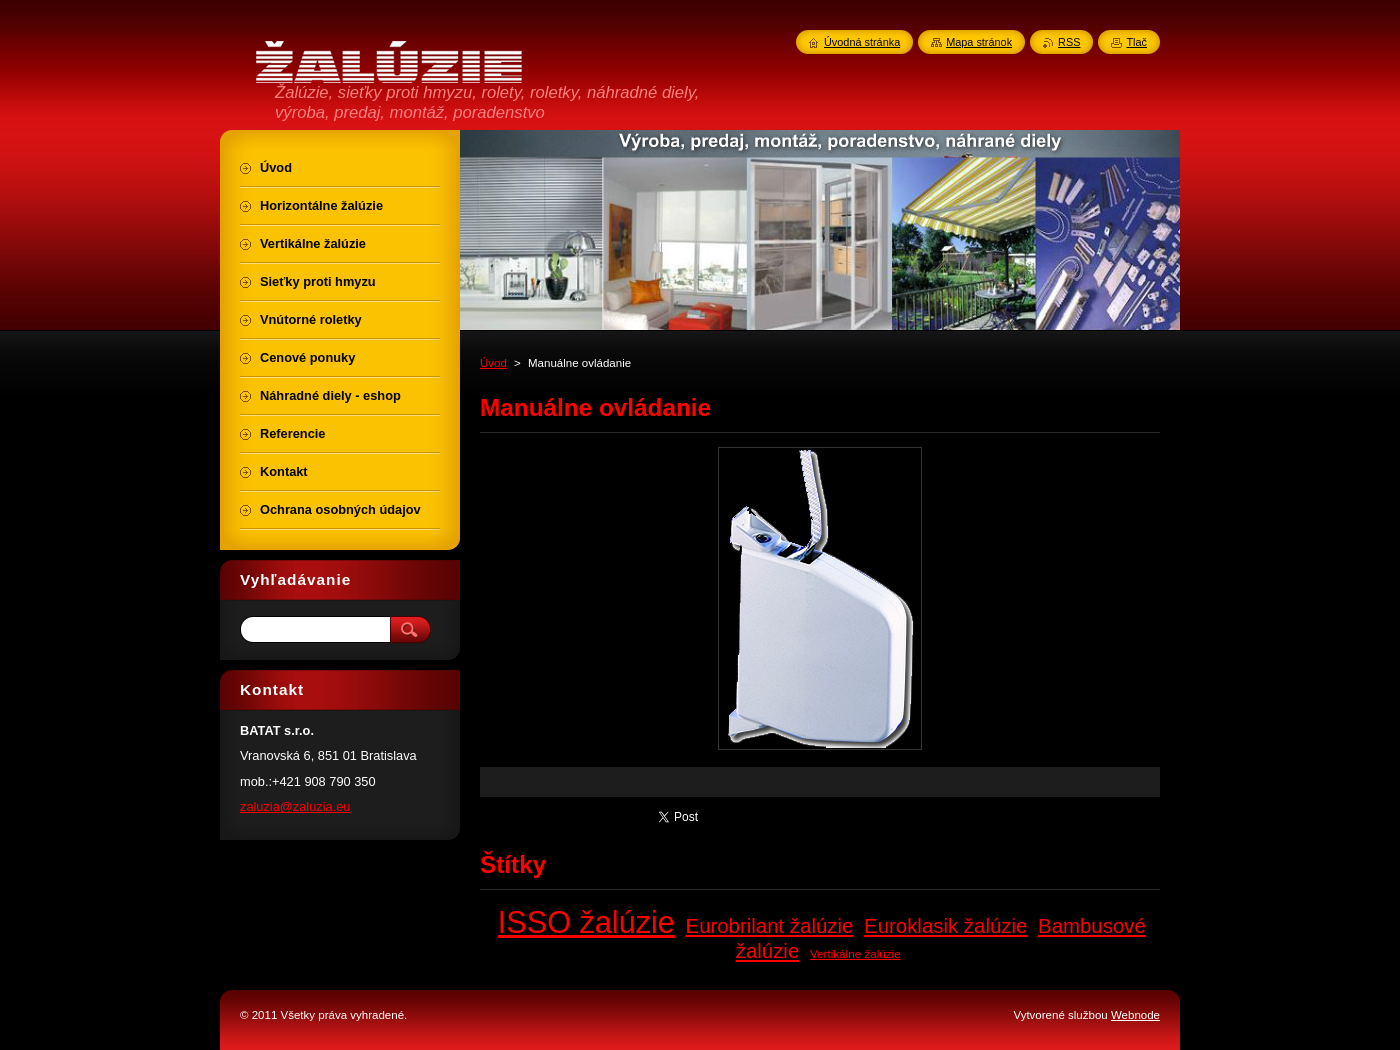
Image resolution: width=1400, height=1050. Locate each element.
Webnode (1135, 1015)
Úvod (493, 363)
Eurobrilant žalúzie (770, 926)
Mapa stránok (979, 42)
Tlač (1136, 42)
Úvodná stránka (862, 42)
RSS (1069, 42)
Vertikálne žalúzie (855, 953)
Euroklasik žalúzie (945, 926)
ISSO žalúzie (586, 922)
